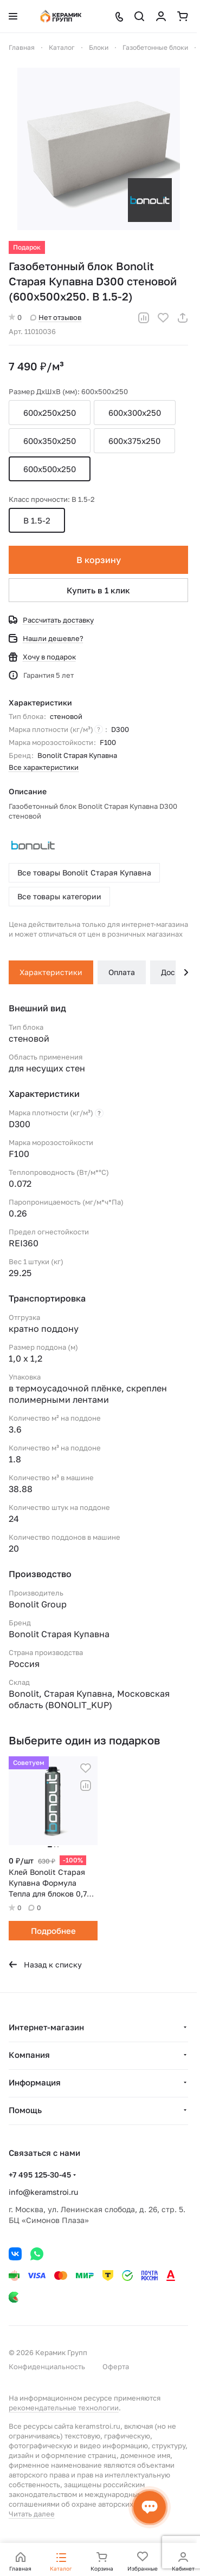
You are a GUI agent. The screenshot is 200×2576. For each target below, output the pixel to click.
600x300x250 (134, 412)
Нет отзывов (55, 317)
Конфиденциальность (47, 2366)
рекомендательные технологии (64, 2407)
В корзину (98, 559)
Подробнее (53, 1931)
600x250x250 (49, 412)
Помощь (25, 2110)
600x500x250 (49, 469)
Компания (29, 2055)
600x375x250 (134, 441)
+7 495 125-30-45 (40, 2174)
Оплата (121, 972)
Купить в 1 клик (98, 590)
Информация (35, 2082)
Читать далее (32, 2513)
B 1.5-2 (36, 520)
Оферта (115, 2366)
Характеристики (51, 972)
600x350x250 (49, 441)
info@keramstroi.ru (43, 2191)
